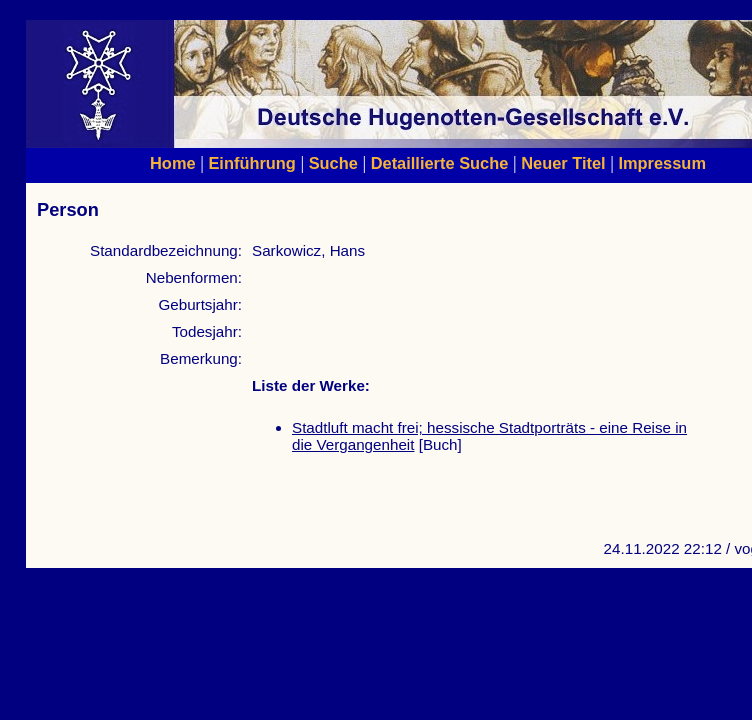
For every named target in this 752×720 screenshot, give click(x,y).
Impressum (662, 163)
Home (173, 163)
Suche (333, 163)
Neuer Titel (563, 163)
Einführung (251, 163)
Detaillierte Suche (440, 163)
